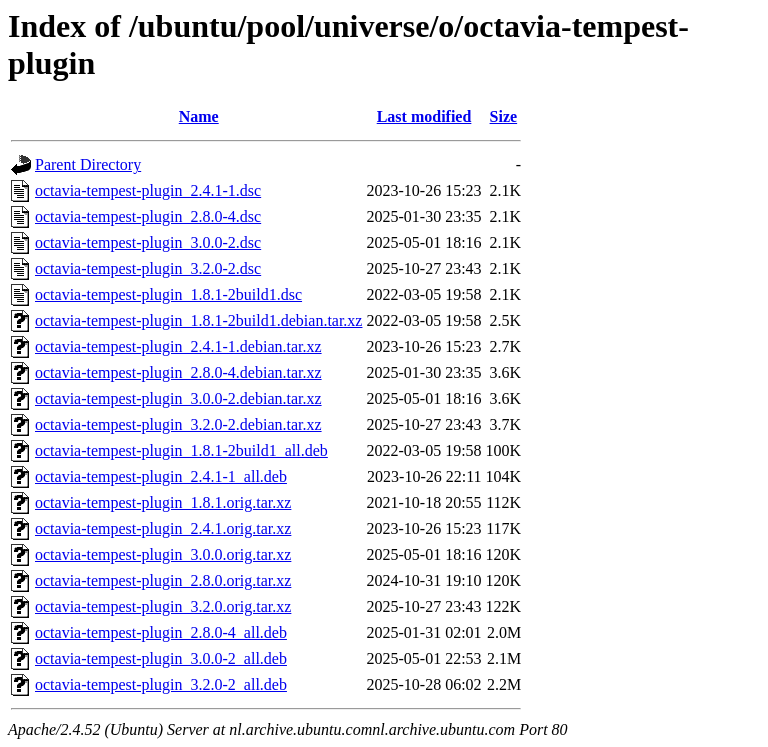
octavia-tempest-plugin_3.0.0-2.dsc (148, 242)
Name (199, 116)
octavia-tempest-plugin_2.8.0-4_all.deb (161, 632)
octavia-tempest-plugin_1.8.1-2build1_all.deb (181, 450)
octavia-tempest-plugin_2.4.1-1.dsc (148, 190)
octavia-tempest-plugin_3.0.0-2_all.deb (161, 658)
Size (504, 116)
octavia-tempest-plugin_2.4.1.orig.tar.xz (163, 528)
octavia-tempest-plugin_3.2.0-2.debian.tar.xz (178, 424)
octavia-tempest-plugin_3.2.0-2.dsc (148, 268)
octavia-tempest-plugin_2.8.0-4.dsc (148, 216)
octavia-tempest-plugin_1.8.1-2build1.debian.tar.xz (198, 320)
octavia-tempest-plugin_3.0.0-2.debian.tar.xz (178, 398)
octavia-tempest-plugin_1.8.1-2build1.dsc (168, 294)
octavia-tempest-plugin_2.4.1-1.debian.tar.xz (178, 346)
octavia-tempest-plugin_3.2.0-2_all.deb (161, 684)
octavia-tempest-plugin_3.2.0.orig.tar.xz (163, 606)
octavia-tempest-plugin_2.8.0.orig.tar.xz (163, 580)
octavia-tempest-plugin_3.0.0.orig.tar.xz (163, 554)
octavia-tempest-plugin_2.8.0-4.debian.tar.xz (178, 372)
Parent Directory (88, 164)
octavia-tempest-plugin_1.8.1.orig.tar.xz (163, 502)
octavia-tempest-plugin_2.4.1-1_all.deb (161, 476)
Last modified (424, 116)
